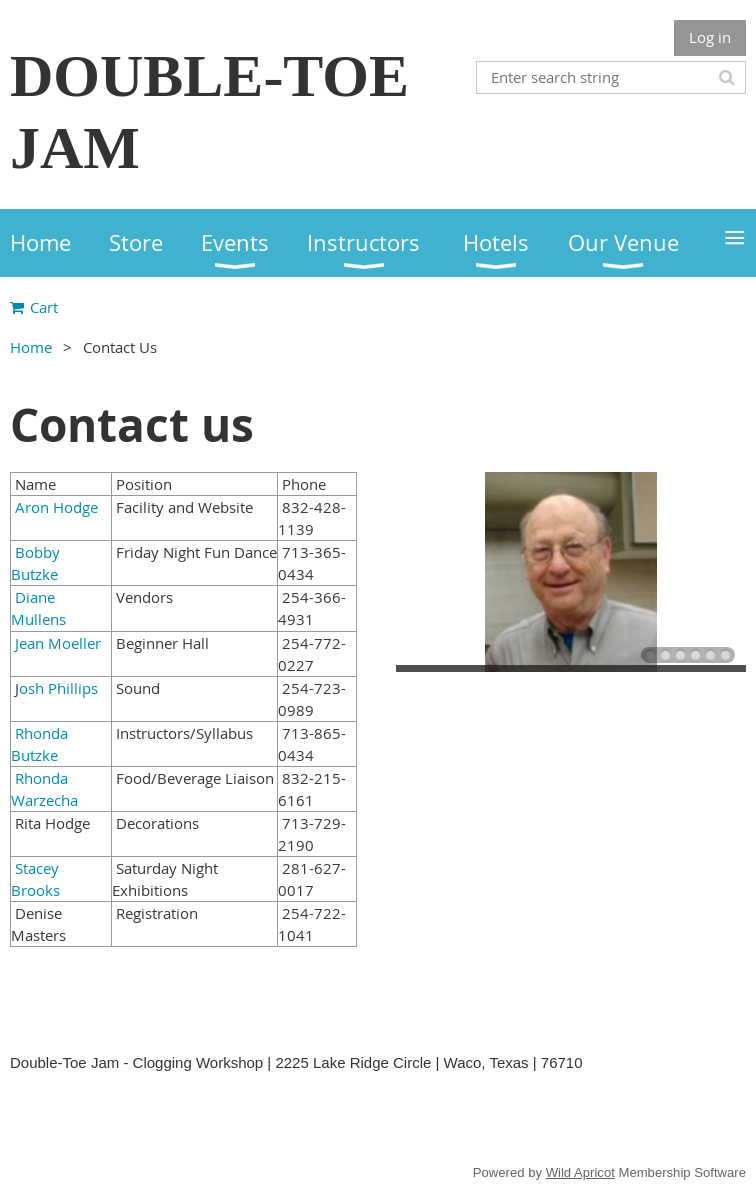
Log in (710, 37)
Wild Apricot (580, 1172)
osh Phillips (58, 688)
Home (31, 347)
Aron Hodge (56, 507)
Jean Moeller (56, 643)
